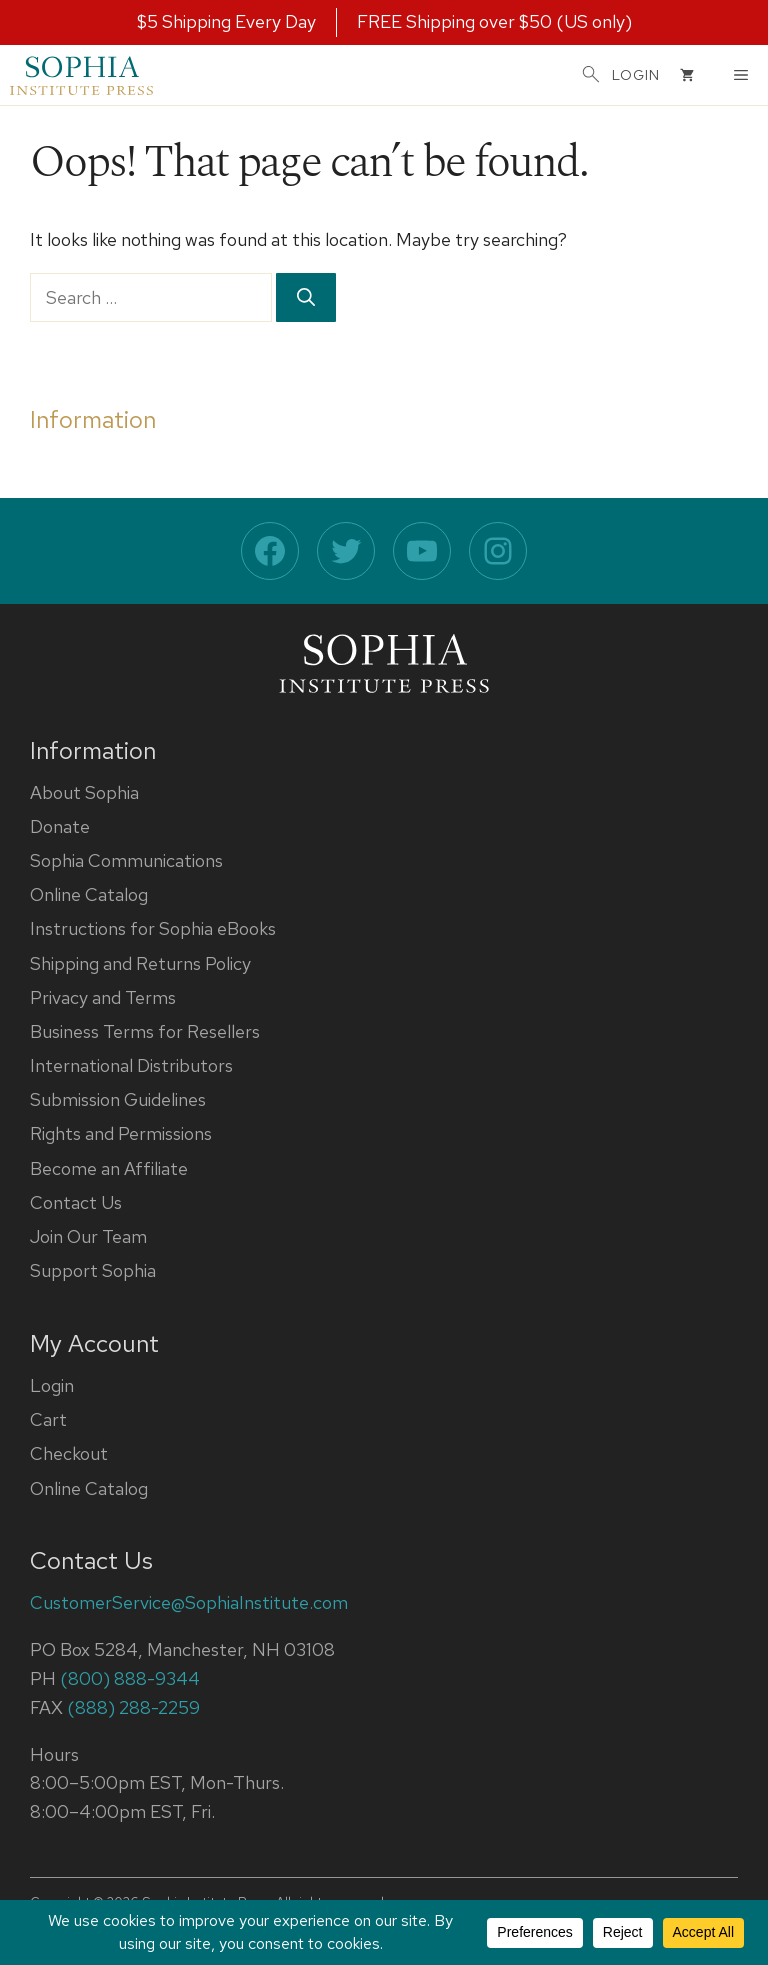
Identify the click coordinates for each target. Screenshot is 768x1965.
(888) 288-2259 (133, 1707)
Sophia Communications (126, 860)
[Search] (306, 297)
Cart (48, 1419)
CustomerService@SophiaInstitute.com (189, 1602)
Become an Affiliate (109, 1168)
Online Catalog (89, 894)
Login (52, 1385)
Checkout (69, 1453)
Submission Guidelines (118, 1099)
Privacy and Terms (103, 997)
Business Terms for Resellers (145, 1031)
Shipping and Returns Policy (140, 963)
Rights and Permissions (121, 1133)
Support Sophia (93, 1270)
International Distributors (131, 1065)
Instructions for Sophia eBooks (153, 928)
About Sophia (84, 792)
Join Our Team (88, 1236)
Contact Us (76, 1202)
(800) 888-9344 (130, 1678)
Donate (60, 826)
